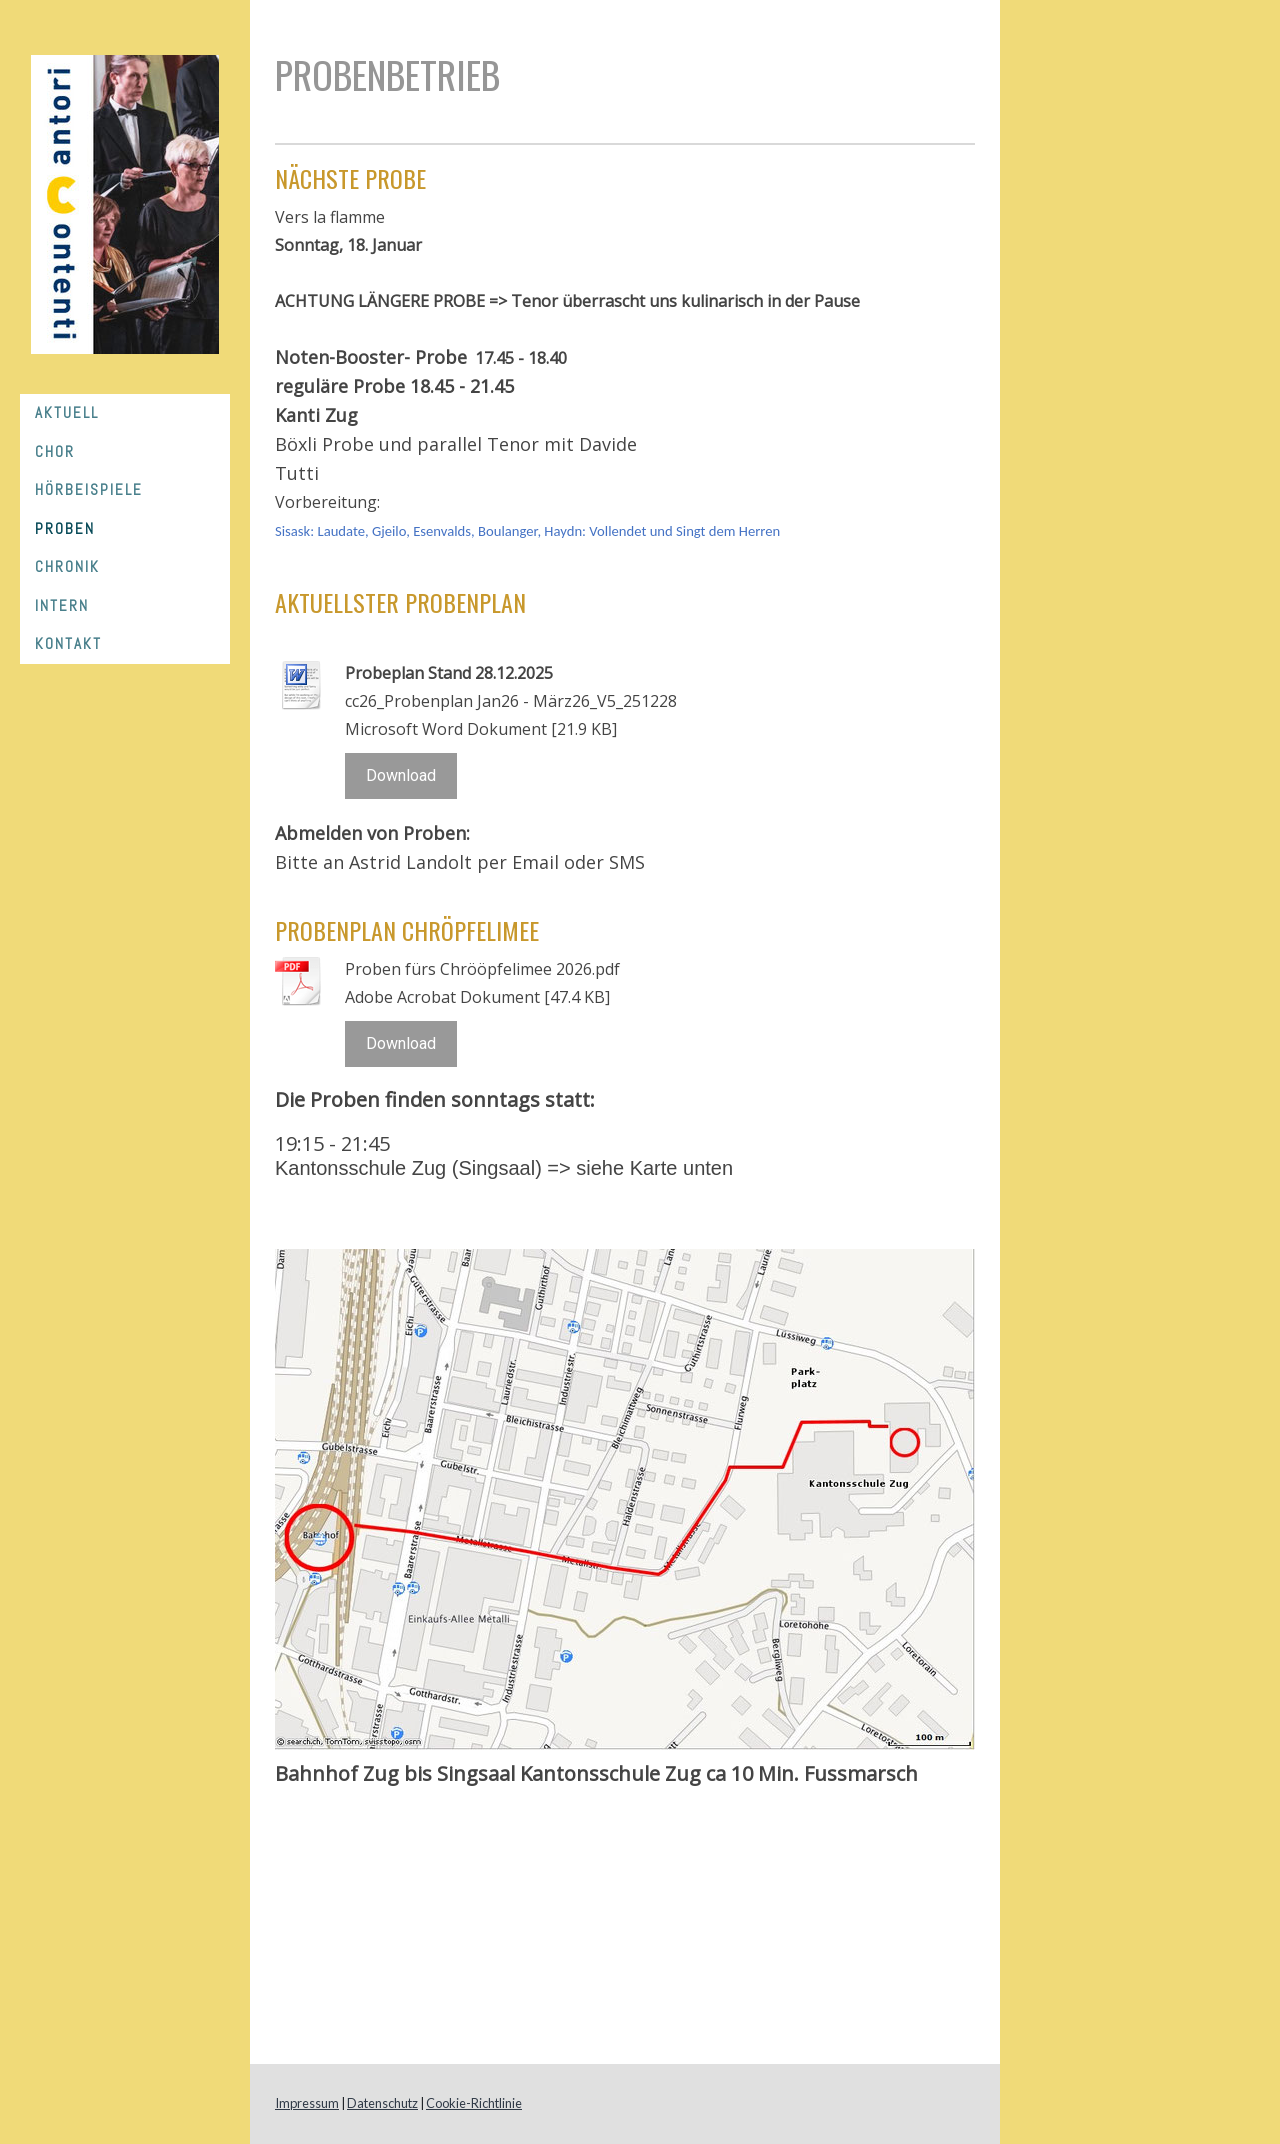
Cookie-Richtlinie (474, 2103)
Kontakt (68, 643)
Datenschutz (382, 2103)
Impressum (307, 2103)
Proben (65, 528)
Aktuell (67, 412)
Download (401, 775)
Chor (55, 451)
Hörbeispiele (89, 489)
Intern (62, 605)
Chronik (67, 566)
